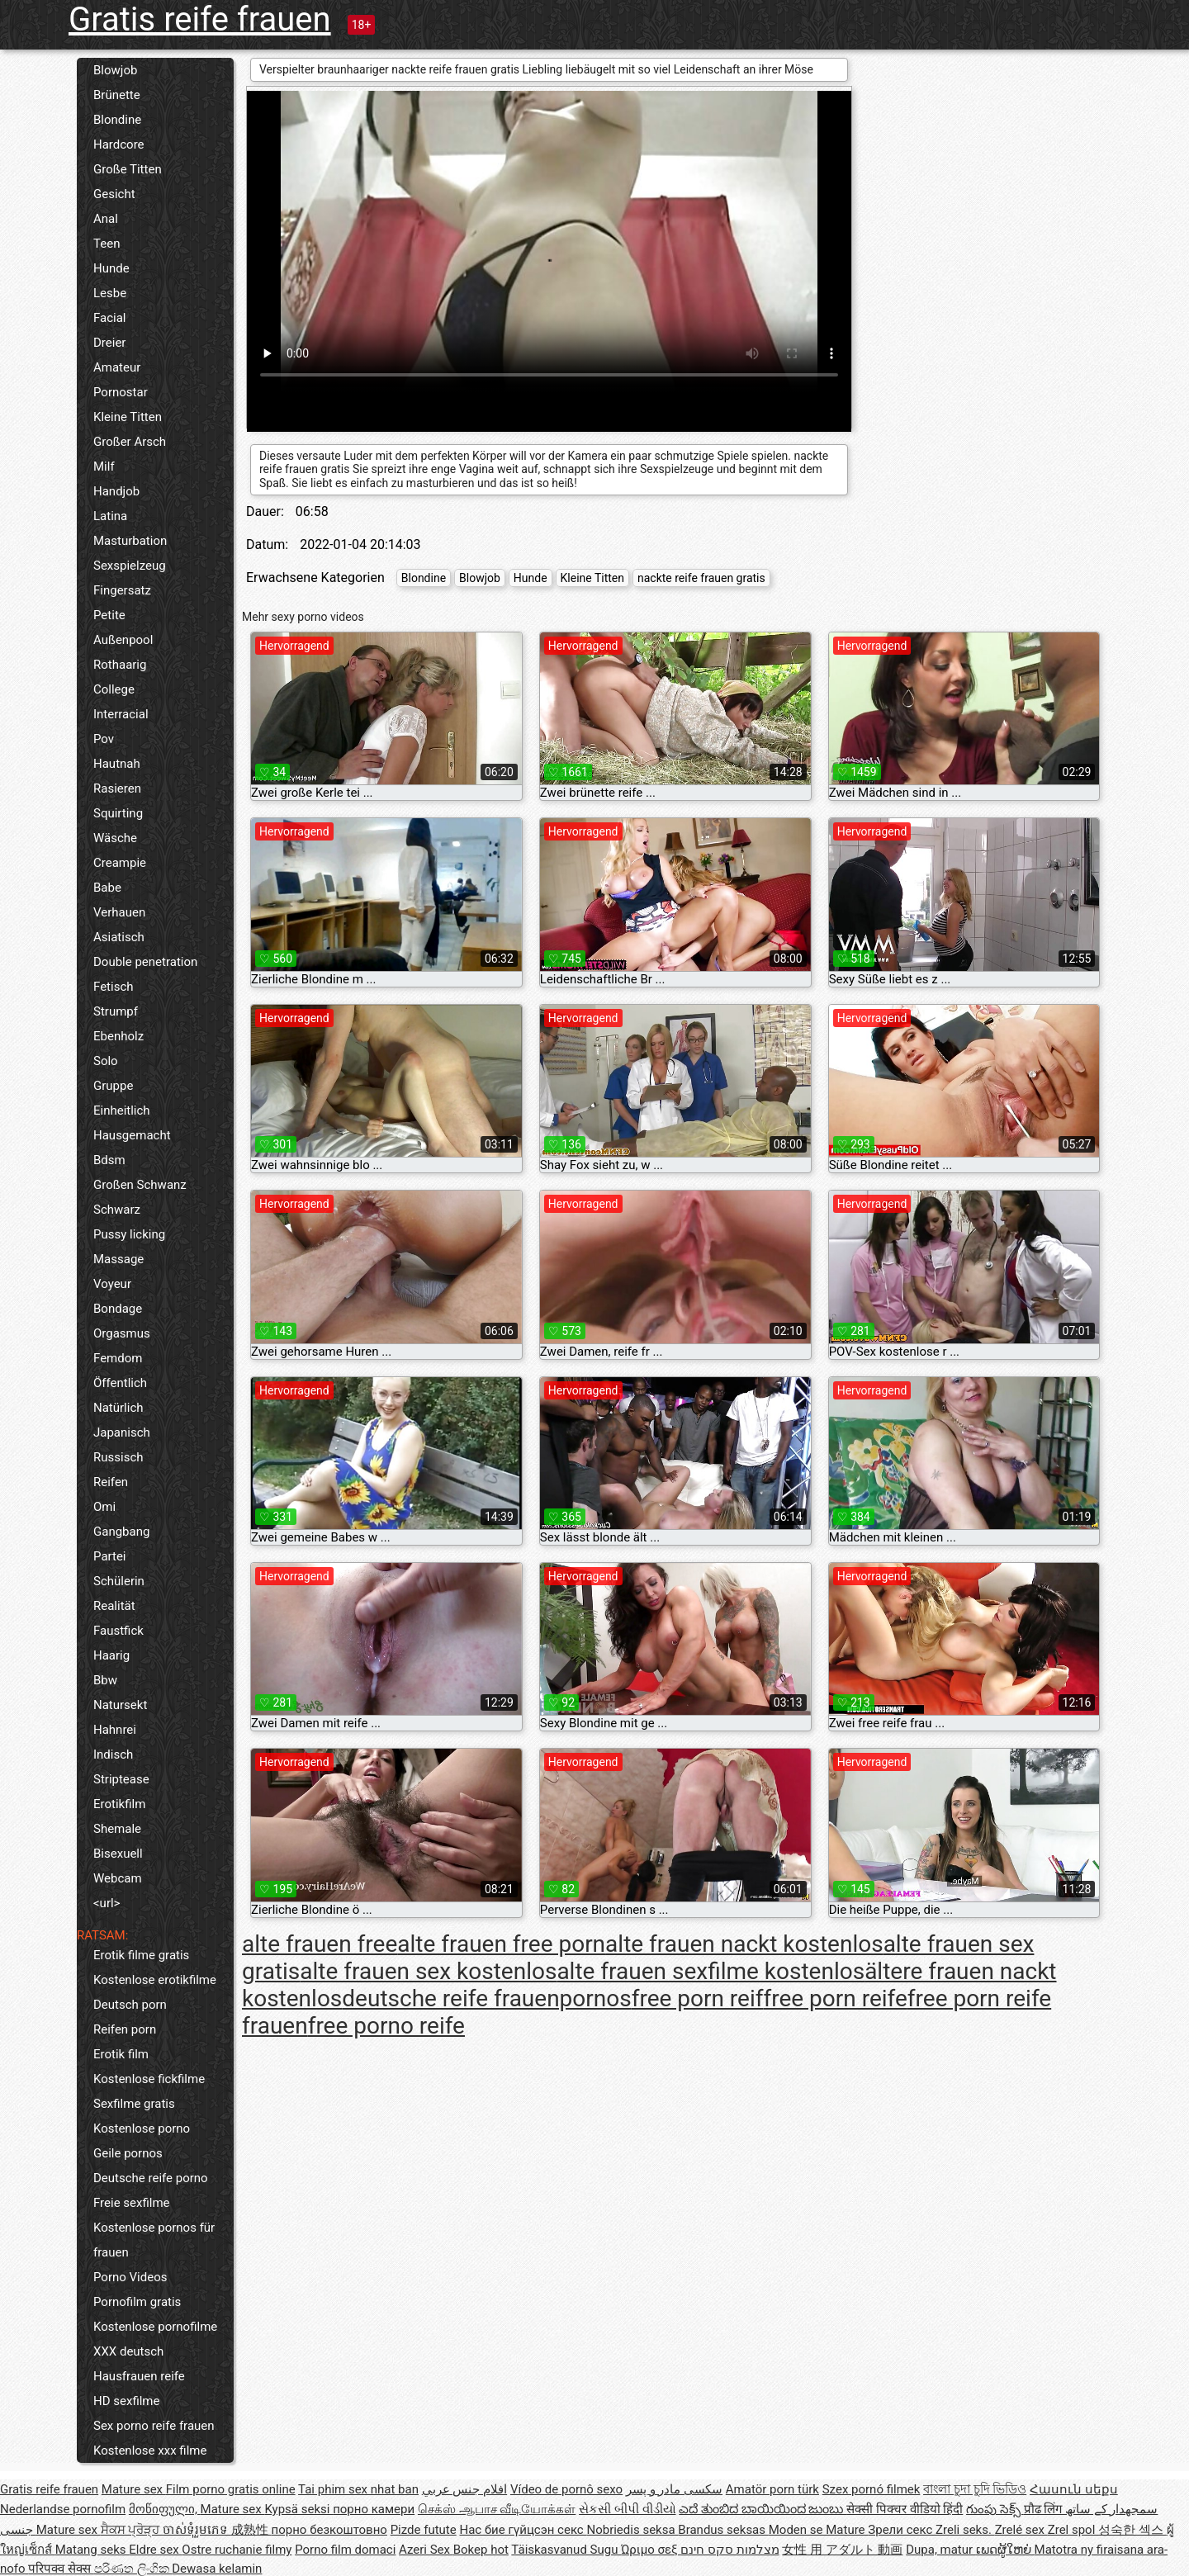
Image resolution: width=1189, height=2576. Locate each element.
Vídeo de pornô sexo (566, 2489)
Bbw (105, 1680)
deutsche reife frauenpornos (486, 1998)
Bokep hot (481, 2549)
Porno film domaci (345, 2549)
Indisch (113, 1754)
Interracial (121, 714)
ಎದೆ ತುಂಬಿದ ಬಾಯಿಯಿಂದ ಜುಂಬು (762, 2509)
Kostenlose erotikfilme (154, 1979)
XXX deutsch (128, 2351)
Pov (103, 739)
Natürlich (118, 1407)
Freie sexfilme (131, 2202)
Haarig (111, 1655)
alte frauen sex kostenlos (428, 1971)
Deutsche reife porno (150, 2178)
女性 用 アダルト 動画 (842, 2549)
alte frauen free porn (501, 1944)
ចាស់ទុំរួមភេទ (197, 2529)
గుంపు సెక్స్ (994, 2509)
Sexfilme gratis (134, 2103)
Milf (104, 466)
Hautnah (116, 763)
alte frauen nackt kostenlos (744, 1944)
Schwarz (116, 1209)
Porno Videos (130, 2277)
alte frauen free (319, 1944)
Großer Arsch (129, 441)
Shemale (117, 1828)
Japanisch (121, 1432)
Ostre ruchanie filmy (236, 2549)
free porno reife (386, 2025)
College (114, 689)
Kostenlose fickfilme (149, 2079)
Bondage (117, 1308)
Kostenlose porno (141, 2128)
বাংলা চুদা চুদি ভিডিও (974, 2489)
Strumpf (115, 1011)
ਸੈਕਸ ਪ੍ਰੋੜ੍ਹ (132, 2529)
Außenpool (123, 639)
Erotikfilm (119, 1804)
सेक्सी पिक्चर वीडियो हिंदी (904, 2509)
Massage (118, 1259)
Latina (110, 516)
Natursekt (120, 1705)
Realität (114, 1605)
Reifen (110, 1482)
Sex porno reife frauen (154, 2425)
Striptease (121, 1779)
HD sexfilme (126, 2401)
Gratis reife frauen (200, 19)
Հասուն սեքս (1074, 2489)
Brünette (116, 95)
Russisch (118, 1457)
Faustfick (118, 1630)
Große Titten (127, 169)
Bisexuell (118, 1853)
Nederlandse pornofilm (63, 2509)
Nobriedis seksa (632, 2529)
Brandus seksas (723, 2529)
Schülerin (118, 1581)
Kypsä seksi (298, 2509)
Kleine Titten (127, 417)
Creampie (119, 862)
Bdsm (109, 1160)
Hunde (111, 268)
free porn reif (698, 1998)
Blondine (117, 119)
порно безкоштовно (329, 2529)
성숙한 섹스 (1132, 2529)
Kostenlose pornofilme (155, 2326)
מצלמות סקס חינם (729, 2549)
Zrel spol (1073, 2529)
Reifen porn (124, 2029)
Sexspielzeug (129, 565)
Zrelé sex (1021, 2529)
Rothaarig (119, 664)
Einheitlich (121, 1110)
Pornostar (120, 392)
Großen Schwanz (140, 1184)
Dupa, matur (941, 2549)
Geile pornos (128, 2153)
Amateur (116, 367)
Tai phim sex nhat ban (358, 2489)
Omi (104, 1506)
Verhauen (119, 912)
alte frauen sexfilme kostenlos (711, 1971)
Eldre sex (155, 2549)
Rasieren (117, 788)
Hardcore (118, 144)
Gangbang (121, 1531)
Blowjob (115, 70)
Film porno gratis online (231, 2489)
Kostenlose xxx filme (149, 2450)
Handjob (116, 491)
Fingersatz (122, 590)
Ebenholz (118, 1036)
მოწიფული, (165, 2509)
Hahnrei (114, 1729)
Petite (109, 615)
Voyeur (112, 1283)
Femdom (117, 1358)
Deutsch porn (130, 2004)
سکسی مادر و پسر (674, 2489)
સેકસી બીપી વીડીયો (627, 2509)
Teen (106, 243)
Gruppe (113, 1085)
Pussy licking (129, 1234)
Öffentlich (120, 1383)
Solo (105, 1061)
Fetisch (113, 986)
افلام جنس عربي (464, 2489)
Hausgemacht (132, 1135)
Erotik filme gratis (141, 1955)
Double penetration (145, 961)
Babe (107, 887)
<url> (106, 1903)
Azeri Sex (426, 2549)
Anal (105, 218)
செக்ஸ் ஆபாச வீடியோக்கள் (497, 2509)
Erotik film (121, 2054)
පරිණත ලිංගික (133, 2568)
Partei (109, 1556)
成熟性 (251, 2529)
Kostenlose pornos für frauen (154, 2240)
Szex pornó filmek (871, 2489)
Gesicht (114, 194)
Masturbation (130, 540)
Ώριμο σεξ (650, 2549)
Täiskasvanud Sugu (566, 2549)
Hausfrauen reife (139, 2376)
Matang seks (92, 2549)
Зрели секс (902, 2529)
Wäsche (115, 838)
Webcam (117, 1878)
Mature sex (134, 2489)
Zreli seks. (965, 2529)
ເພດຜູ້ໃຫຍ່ (1005, 2549)
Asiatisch (118, 937)
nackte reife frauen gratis (701, 578)
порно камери (373, 2509)
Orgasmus (121, 1333)
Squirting (118, 813)
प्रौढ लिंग (1044, 2509)
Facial (109, 317)
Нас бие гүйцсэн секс (522, 2529)
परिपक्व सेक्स (60, 2568)
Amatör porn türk (772, 2489)
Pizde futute (424, 2529)
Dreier (109, 342)
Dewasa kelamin (217, 2568)
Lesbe (109, 293)
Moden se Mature (819, 2529)
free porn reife (835, 1998)
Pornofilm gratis (137, 2301)
